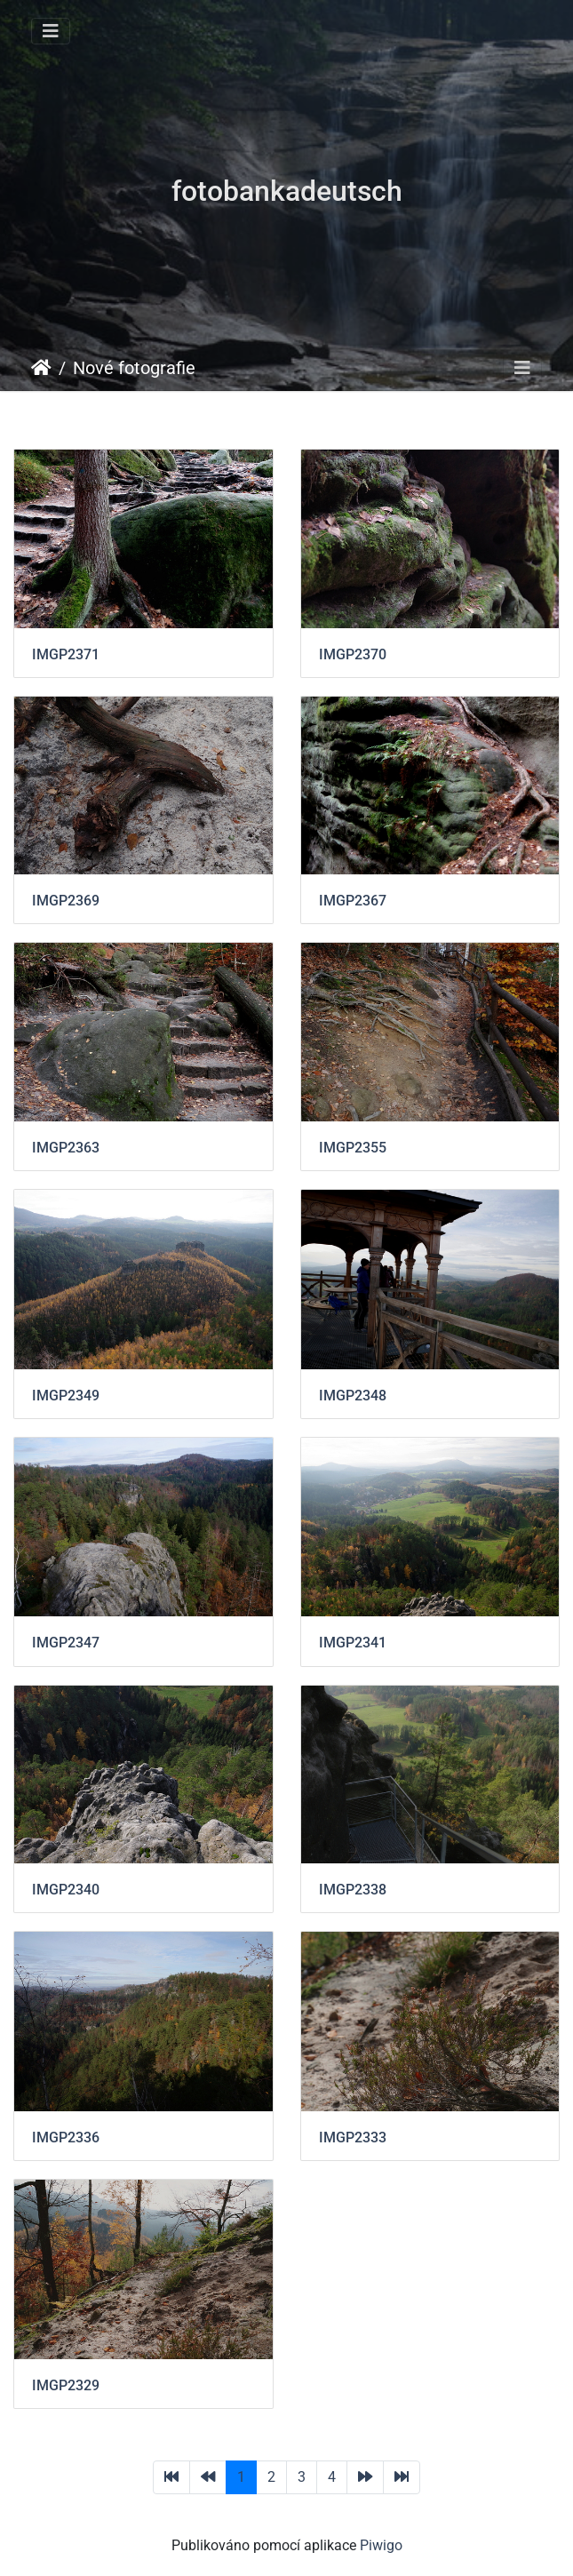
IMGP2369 (65, 900)
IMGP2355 (352, 1147)
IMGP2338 (352, 1889)
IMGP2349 (65, 1395)
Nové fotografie (134, 368)
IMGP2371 (65, 654)
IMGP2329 (65, 2385)
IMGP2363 (65, 1147)
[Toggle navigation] (50, 31)
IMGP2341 (352, 1642)
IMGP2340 (65, 1889)
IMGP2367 (352, 900)
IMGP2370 (352, 654)
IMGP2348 (352, 1395)
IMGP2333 (352, 2137)
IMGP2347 (65, 1642)
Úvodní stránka (41, 368)
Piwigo (381, 2545)
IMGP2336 (65, 2137)
